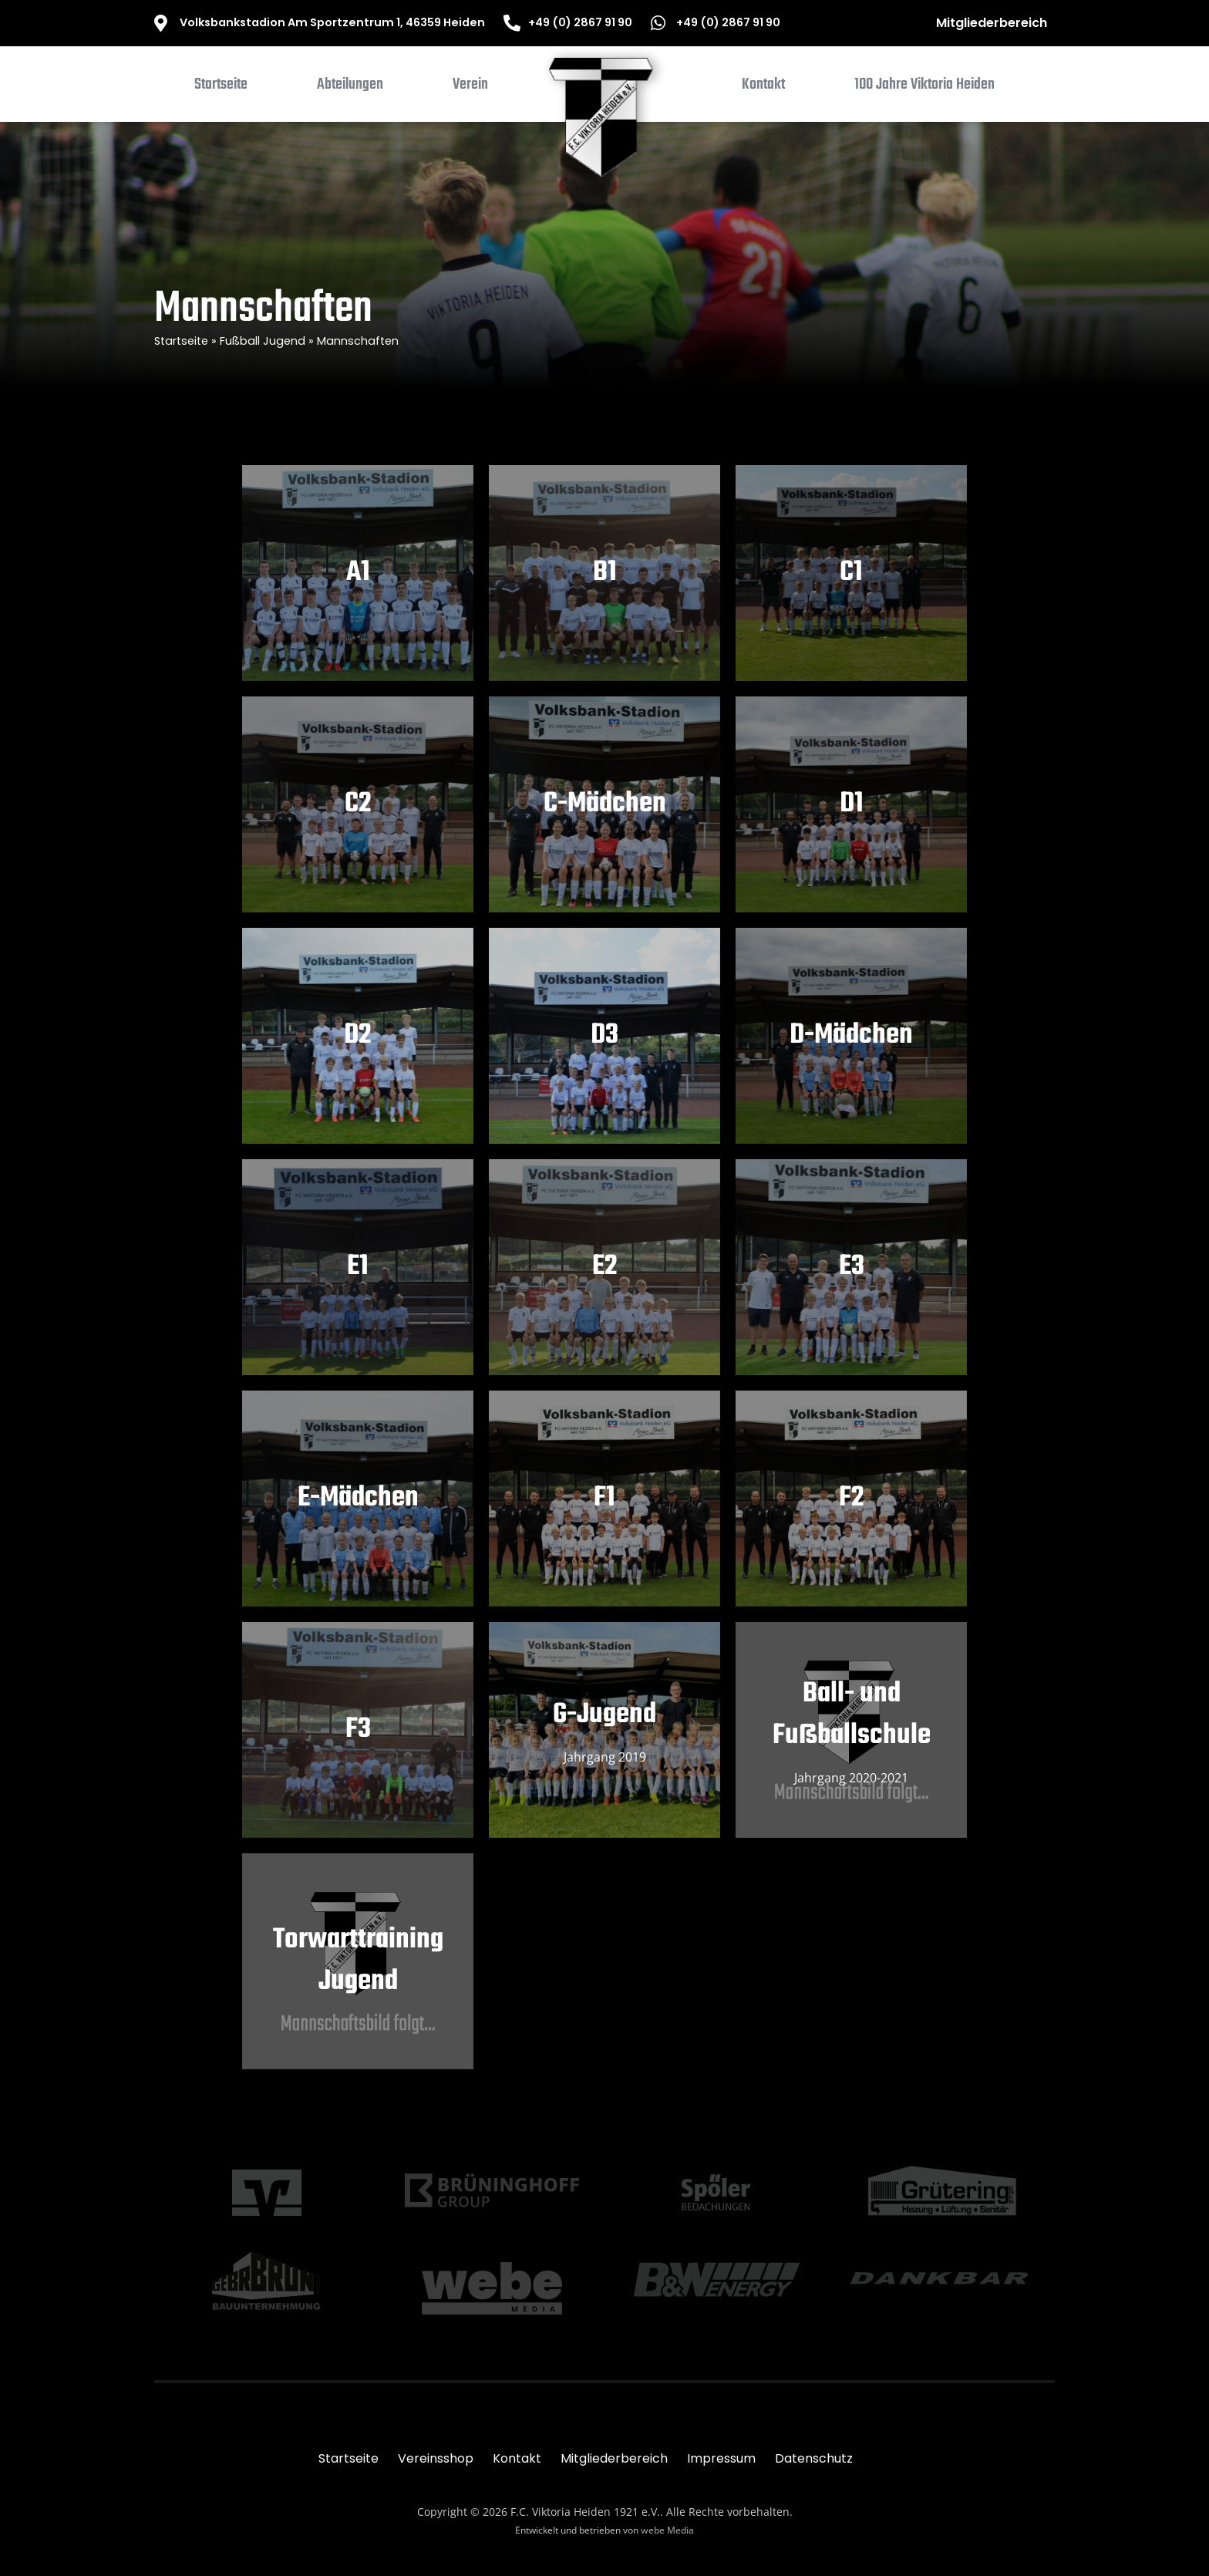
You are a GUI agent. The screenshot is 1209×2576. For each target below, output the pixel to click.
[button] (350, 88)
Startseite (181, 341)
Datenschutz (814, 2458)
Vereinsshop (435, 2458)
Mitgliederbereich (991, 23)
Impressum (721, 2458)
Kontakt (517, 2458)
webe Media (667, 2530)
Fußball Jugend (262, 341)
